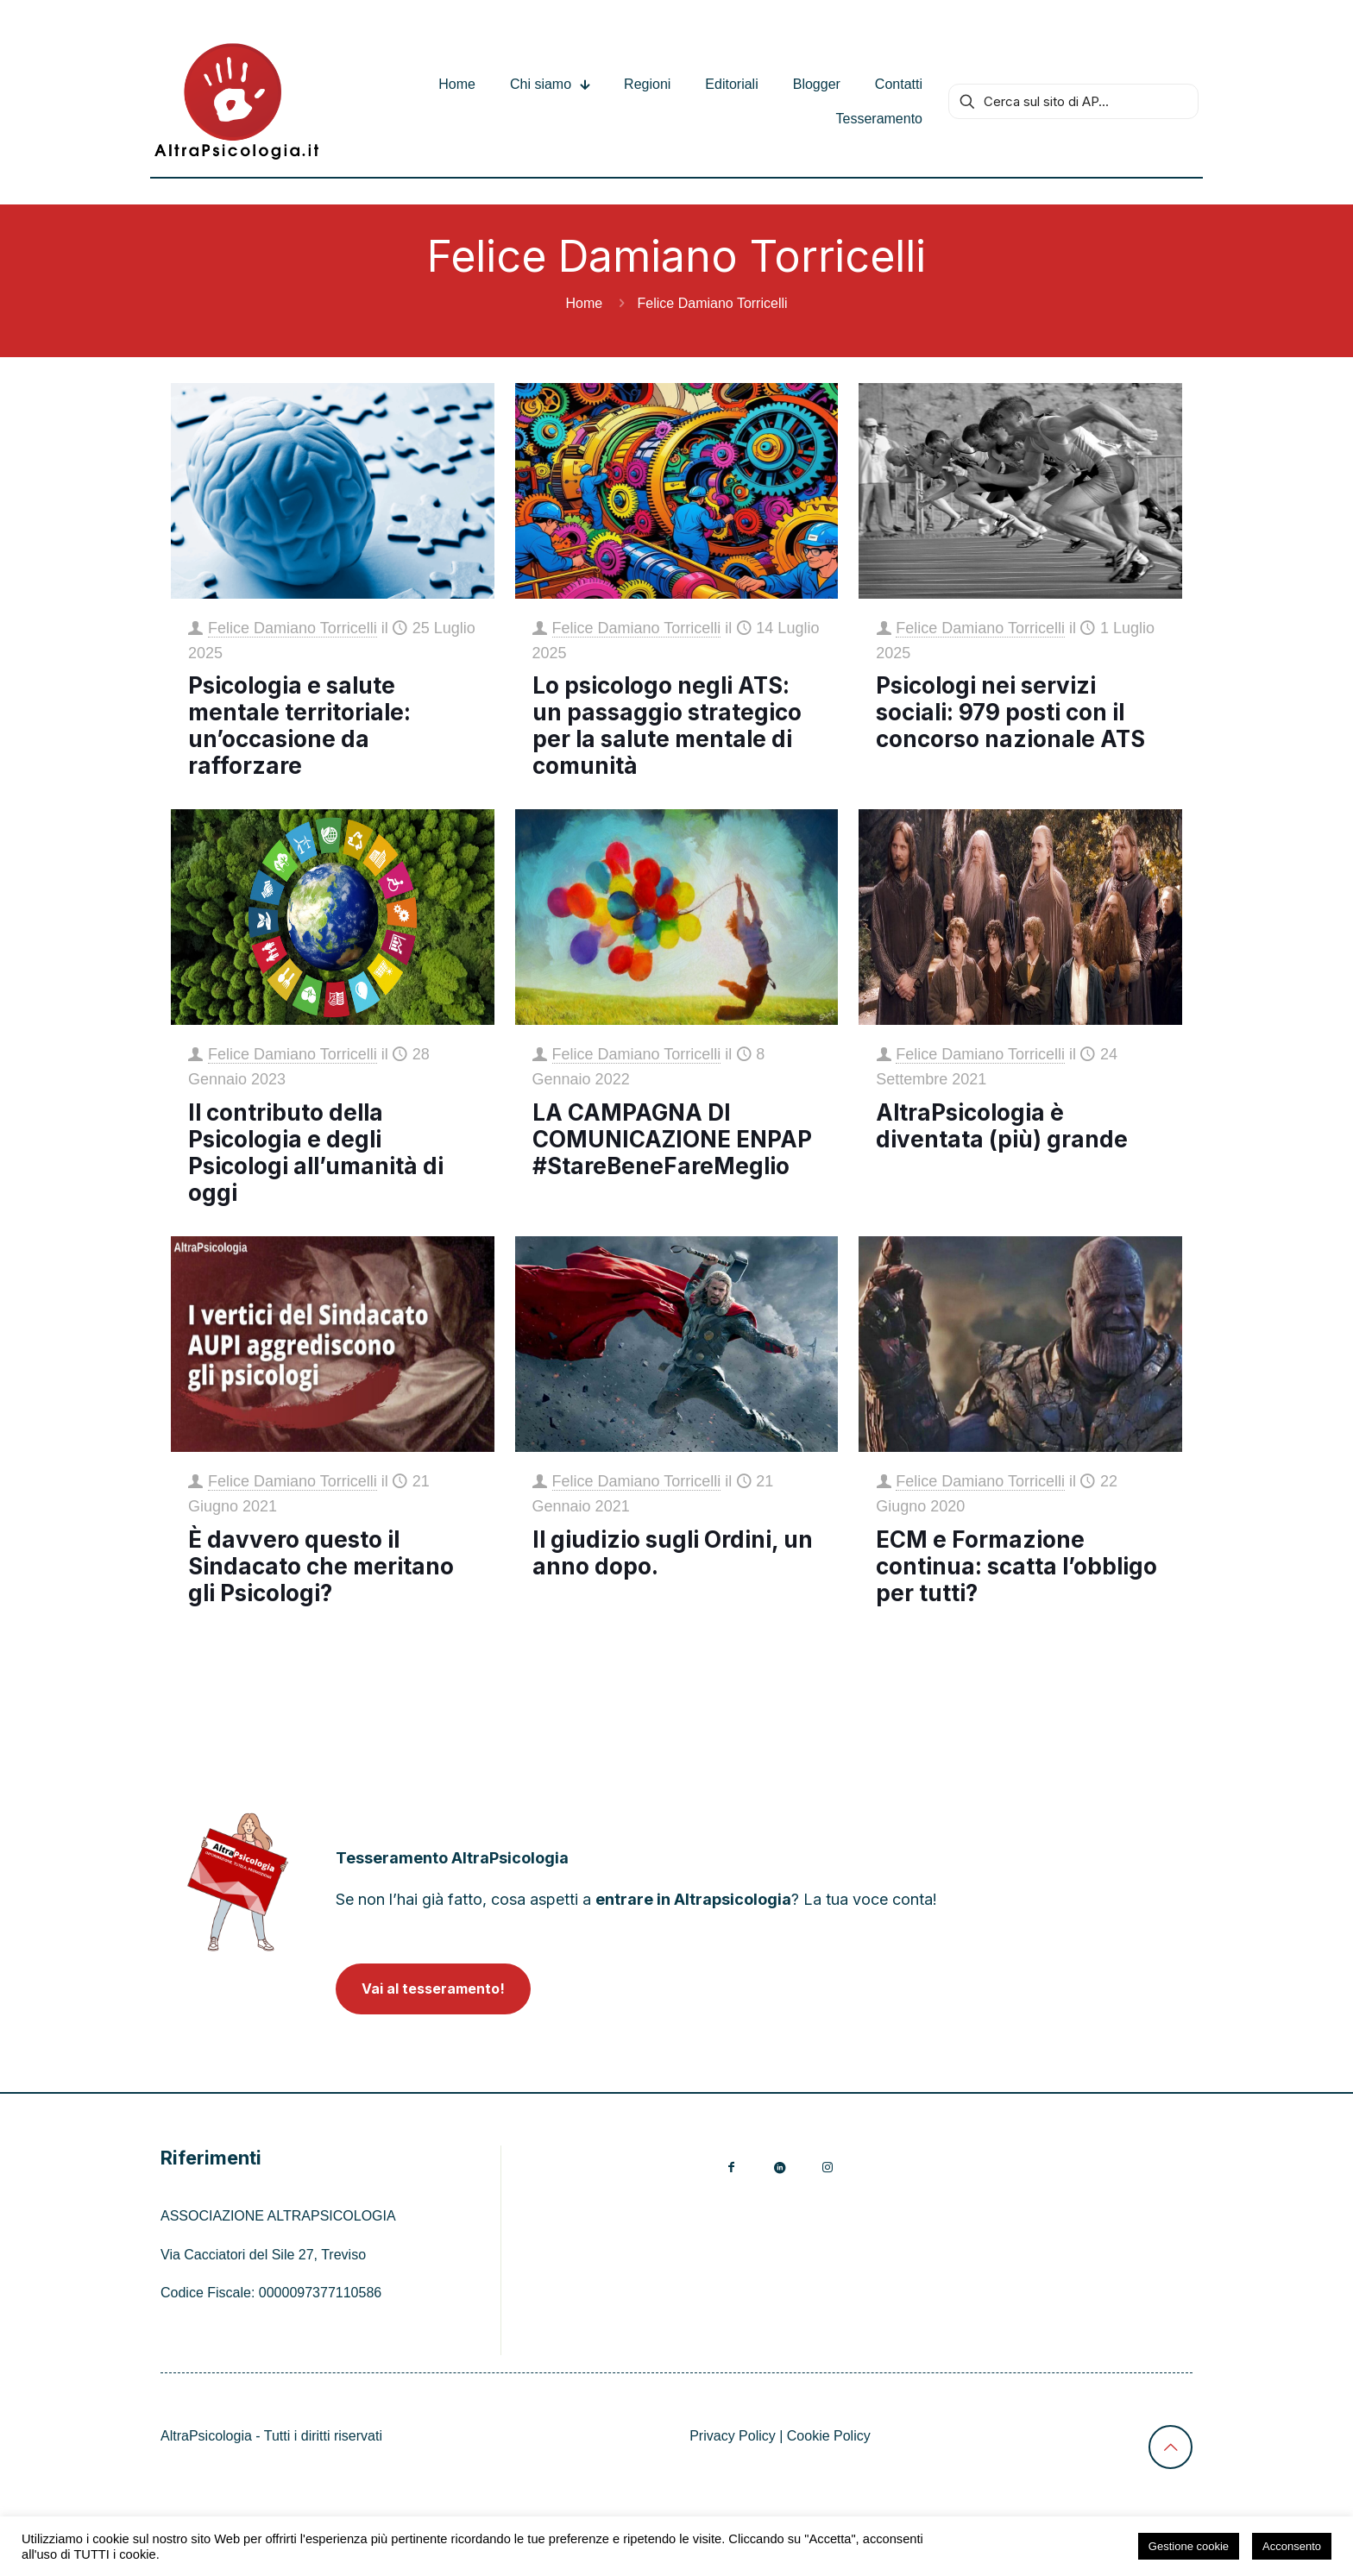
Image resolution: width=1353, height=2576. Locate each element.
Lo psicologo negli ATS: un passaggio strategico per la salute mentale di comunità (667, 725)
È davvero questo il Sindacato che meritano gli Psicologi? (321, 1566)
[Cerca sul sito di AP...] (1073, 101)
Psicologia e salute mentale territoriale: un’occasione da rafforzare (299, 725)
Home (583, 303)
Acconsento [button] (1291, 2546)
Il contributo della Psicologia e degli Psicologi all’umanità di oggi (316, 1152)
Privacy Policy (732, 2435)
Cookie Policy (829, 2435)
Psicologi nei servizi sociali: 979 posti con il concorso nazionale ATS (1010, 712)
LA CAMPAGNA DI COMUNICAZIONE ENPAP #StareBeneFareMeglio (672, 1139)
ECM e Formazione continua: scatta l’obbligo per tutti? (1016, 1566)
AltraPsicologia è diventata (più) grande (1002, 1126)
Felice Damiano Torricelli (292, 628)
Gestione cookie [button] (1188, 2546)
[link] (237, 1882)
